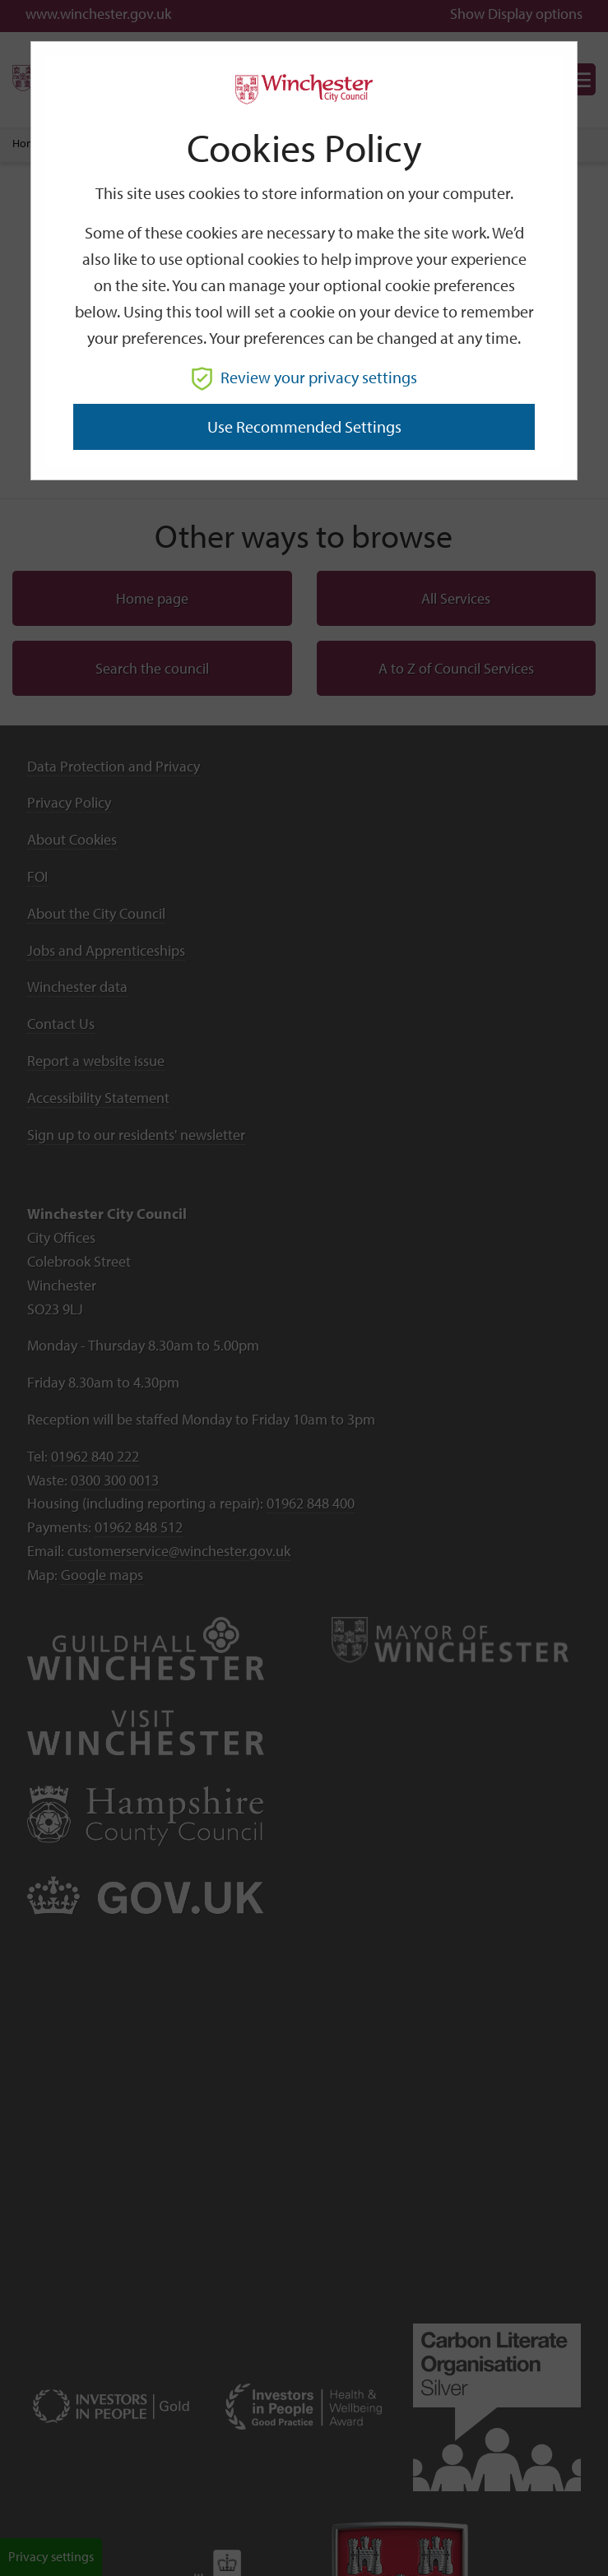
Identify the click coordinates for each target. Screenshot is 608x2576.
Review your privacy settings (304, 377)
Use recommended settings (304, 426)
